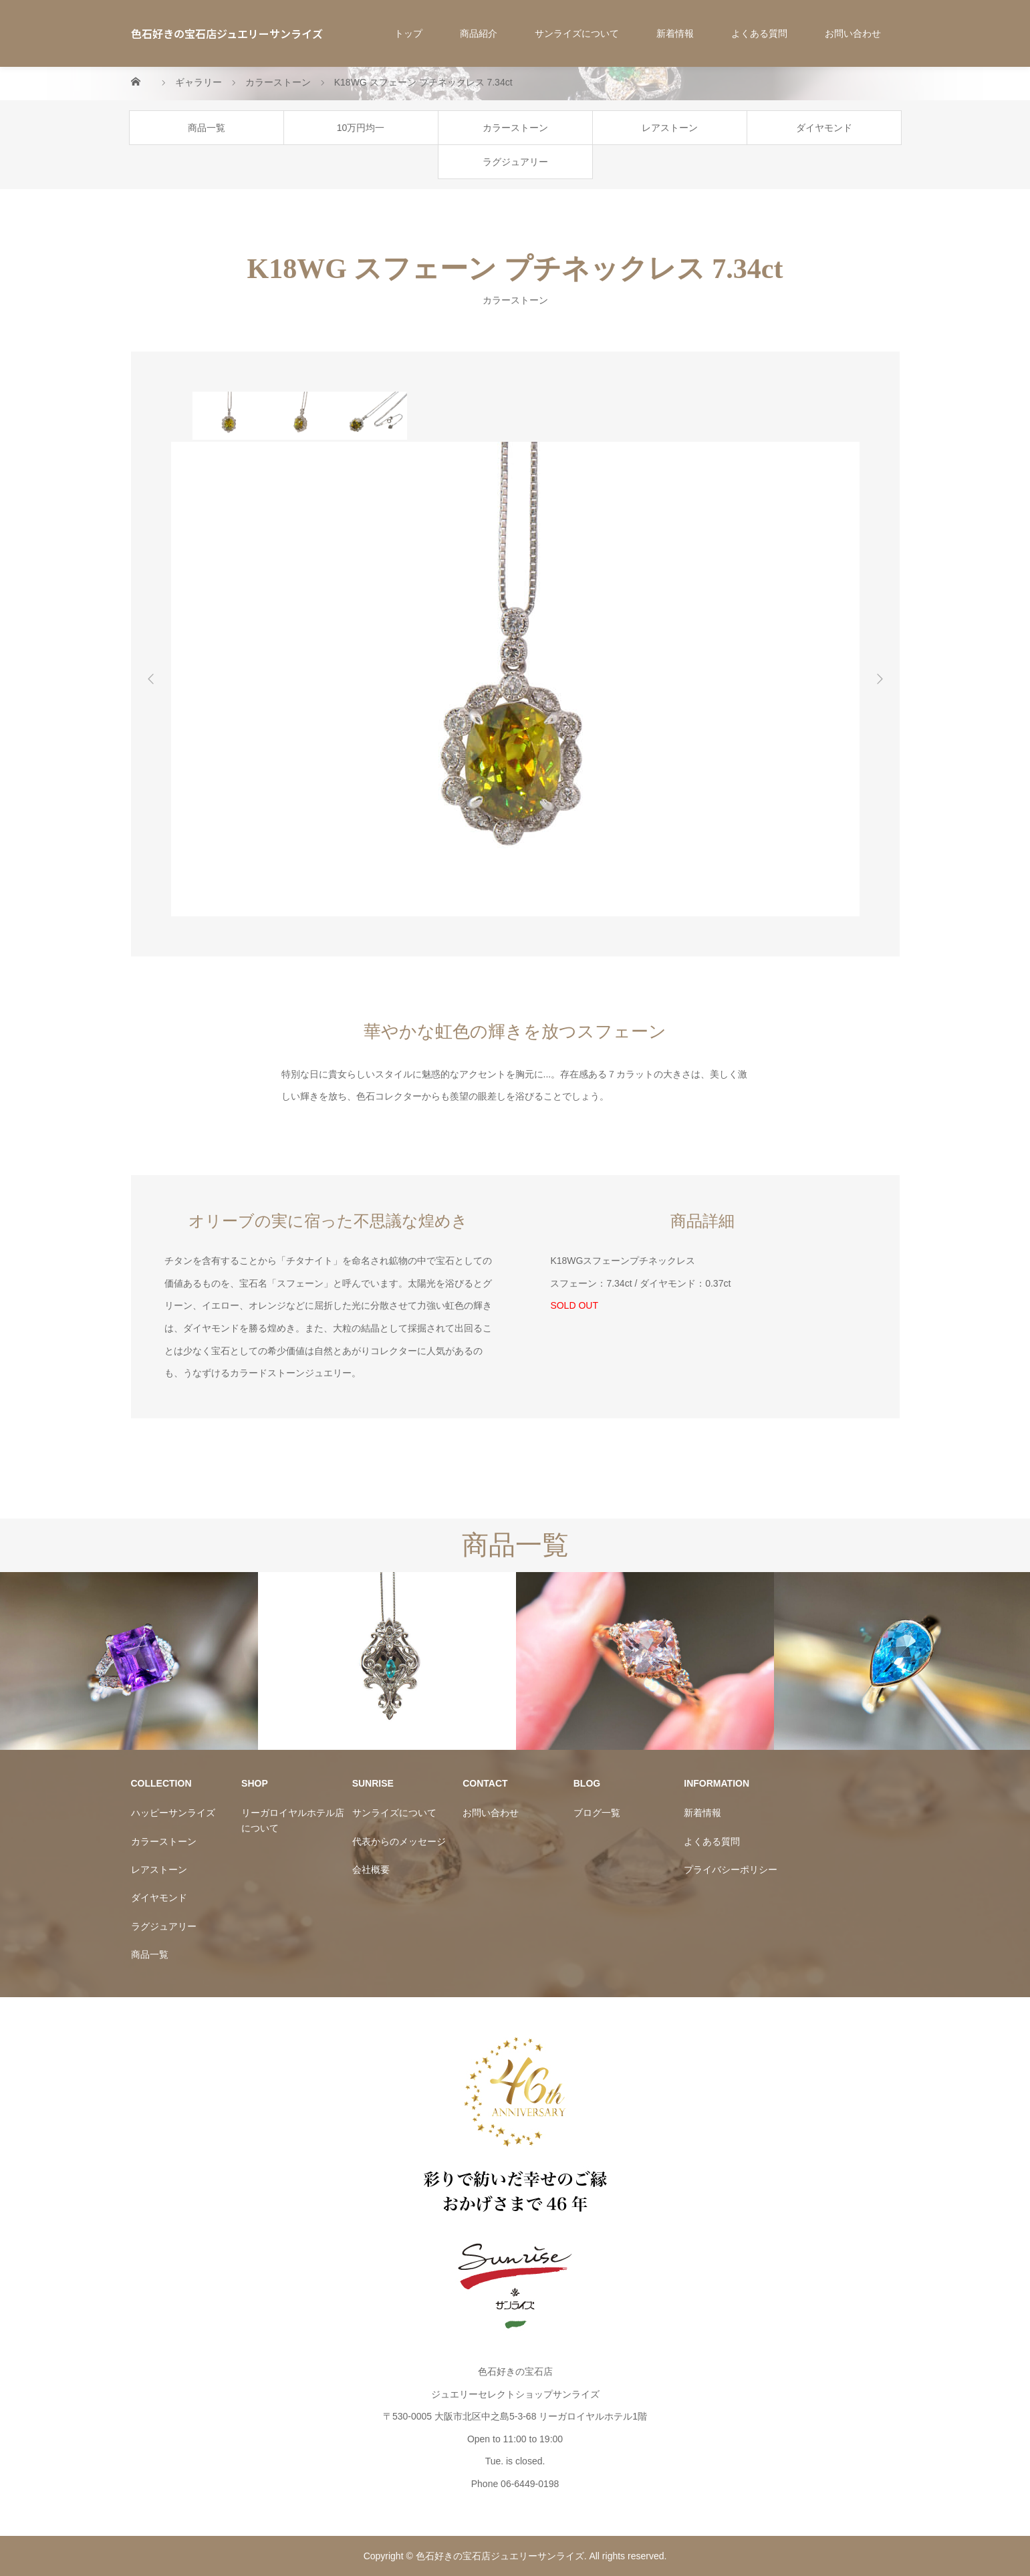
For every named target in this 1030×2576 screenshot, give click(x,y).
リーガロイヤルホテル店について (292, 1820)
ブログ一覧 (596, 1812)
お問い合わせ (853, 33)
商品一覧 (206, 127)
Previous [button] (151, 679)
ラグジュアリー (515, 161)
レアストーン (670, 127)
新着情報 (675, 33)
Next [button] (879, 679)
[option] (228, 416)
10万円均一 (361, 127)
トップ (408, 33)
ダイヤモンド (824, 127)
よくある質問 (759, 33)
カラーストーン (515, 127)
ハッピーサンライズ (173, 1812)
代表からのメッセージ (399, 1841)
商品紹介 (478, 33)
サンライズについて (577, 33)
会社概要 (371, 1869)
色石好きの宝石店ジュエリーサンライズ (227, 33)
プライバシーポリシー (730, 1869)
